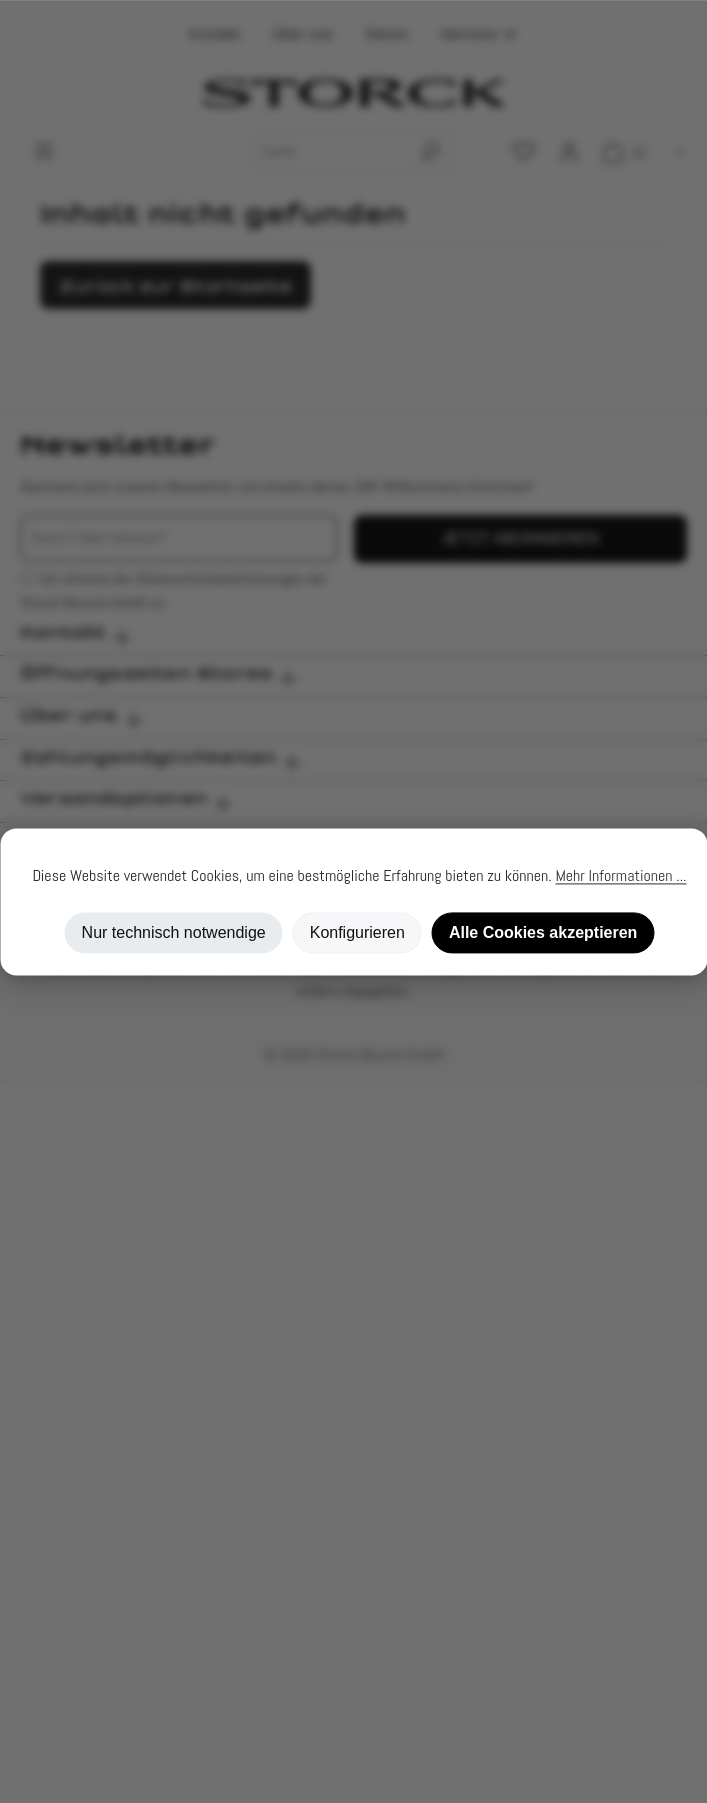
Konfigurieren (357, 932)
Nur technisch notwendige (174, 932)
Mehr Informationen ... (620, 875)
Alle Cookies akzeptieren (543, 932)
